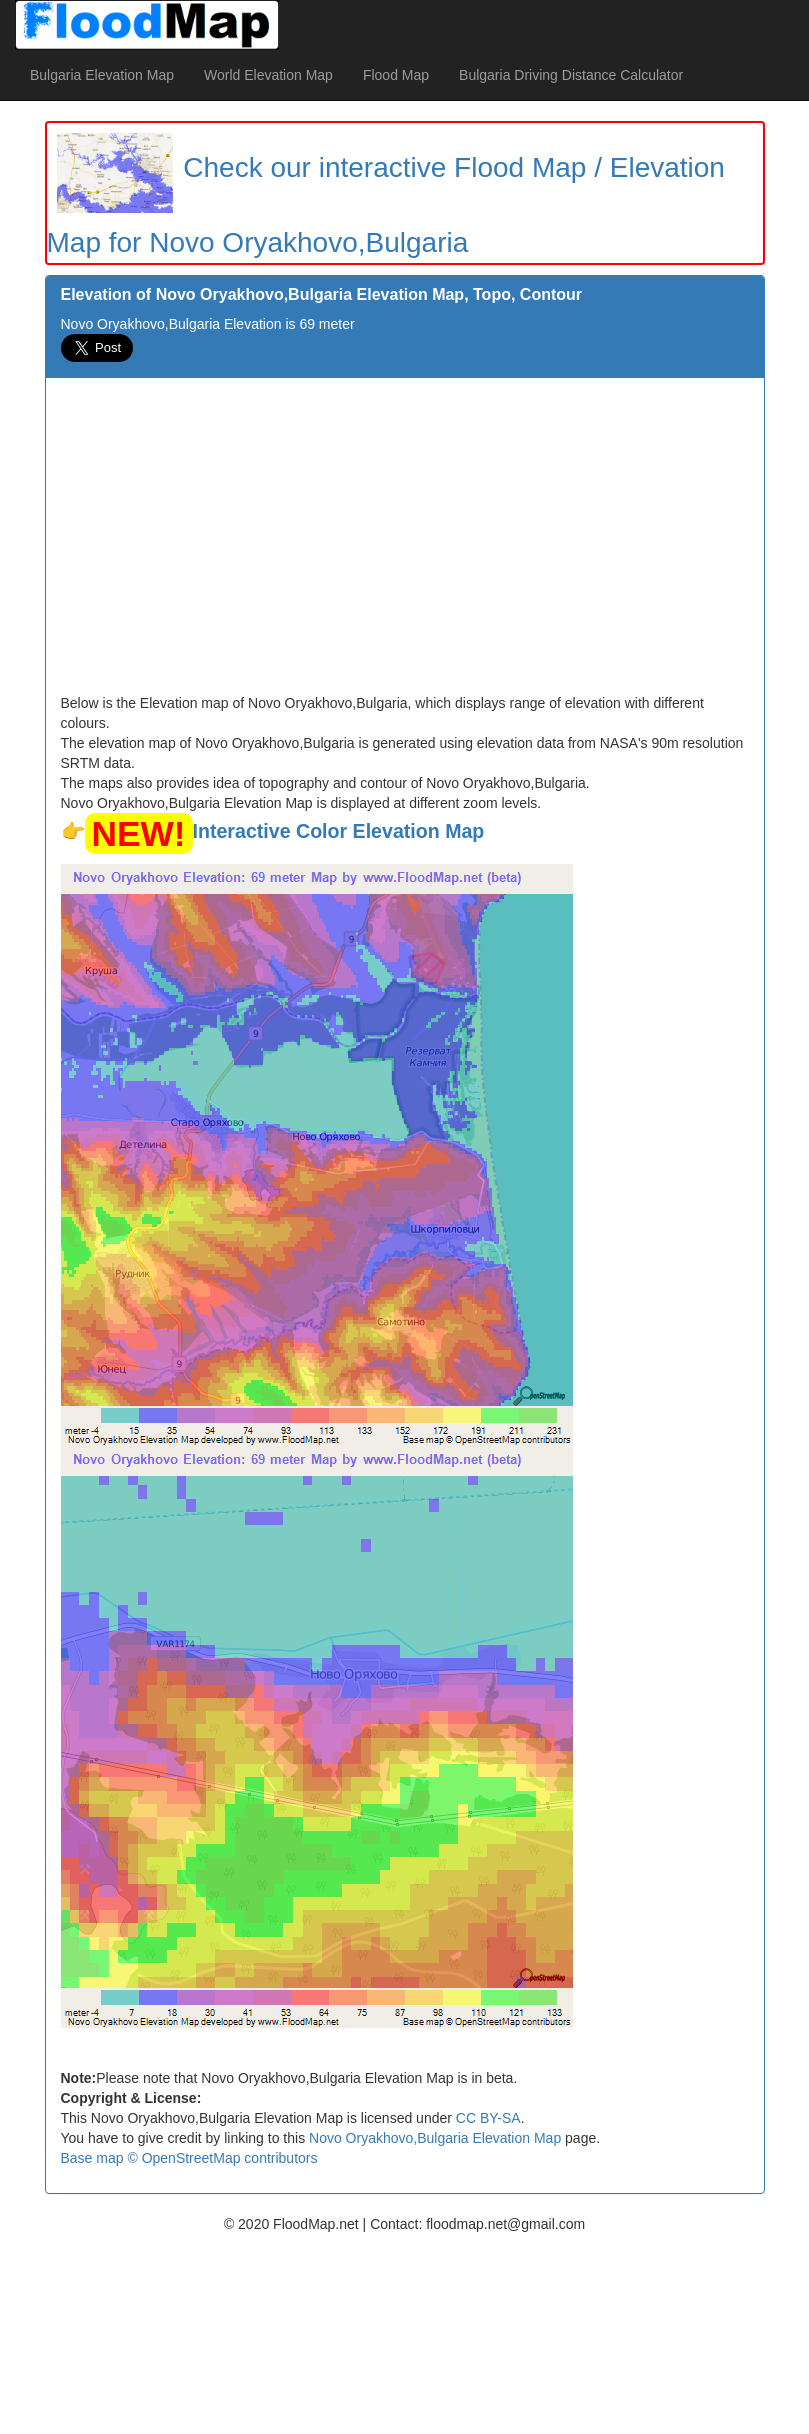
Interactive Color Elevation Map (339, 831)
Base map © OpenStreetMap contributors (189, 2158)
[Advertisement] (405, 543)
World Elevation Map (268, 75)
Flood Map (396, 75)
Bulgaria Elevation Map (102, 75)
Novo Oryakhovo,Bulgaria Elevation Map (435, 2138)
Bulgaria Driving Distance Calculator (571, 75)
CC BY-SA (488, 2118)
